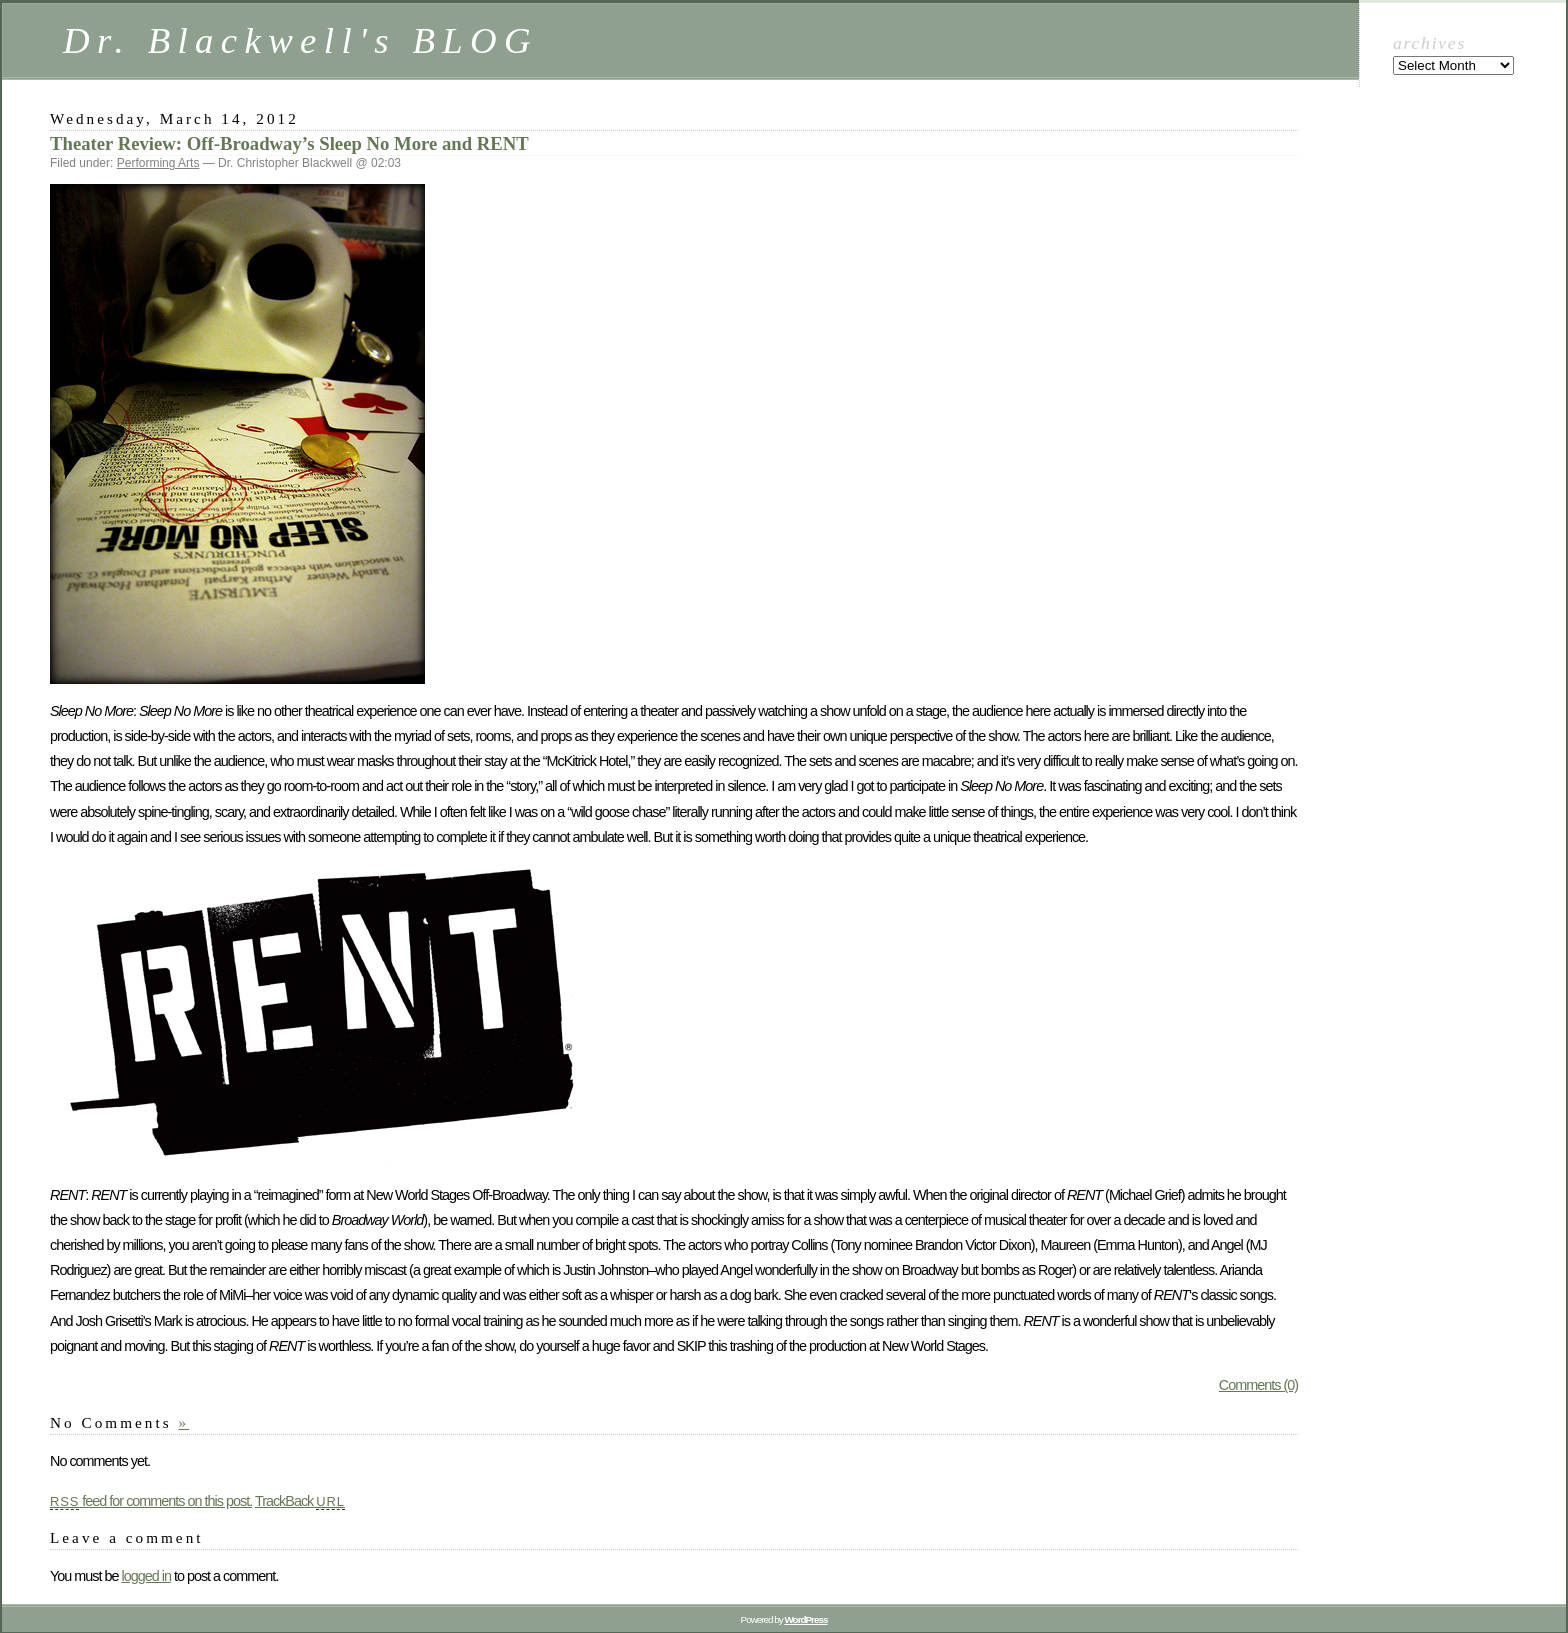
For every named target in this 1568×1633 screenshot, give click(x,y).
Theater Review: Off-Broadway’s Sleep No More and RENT (289, 143)
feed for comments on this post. (151, 1501)
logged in (145, 1576)
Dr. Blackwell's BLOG (300, 40)
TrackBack (300, 1501)
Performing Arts (158, 163)
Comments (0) (1258, 1385)
